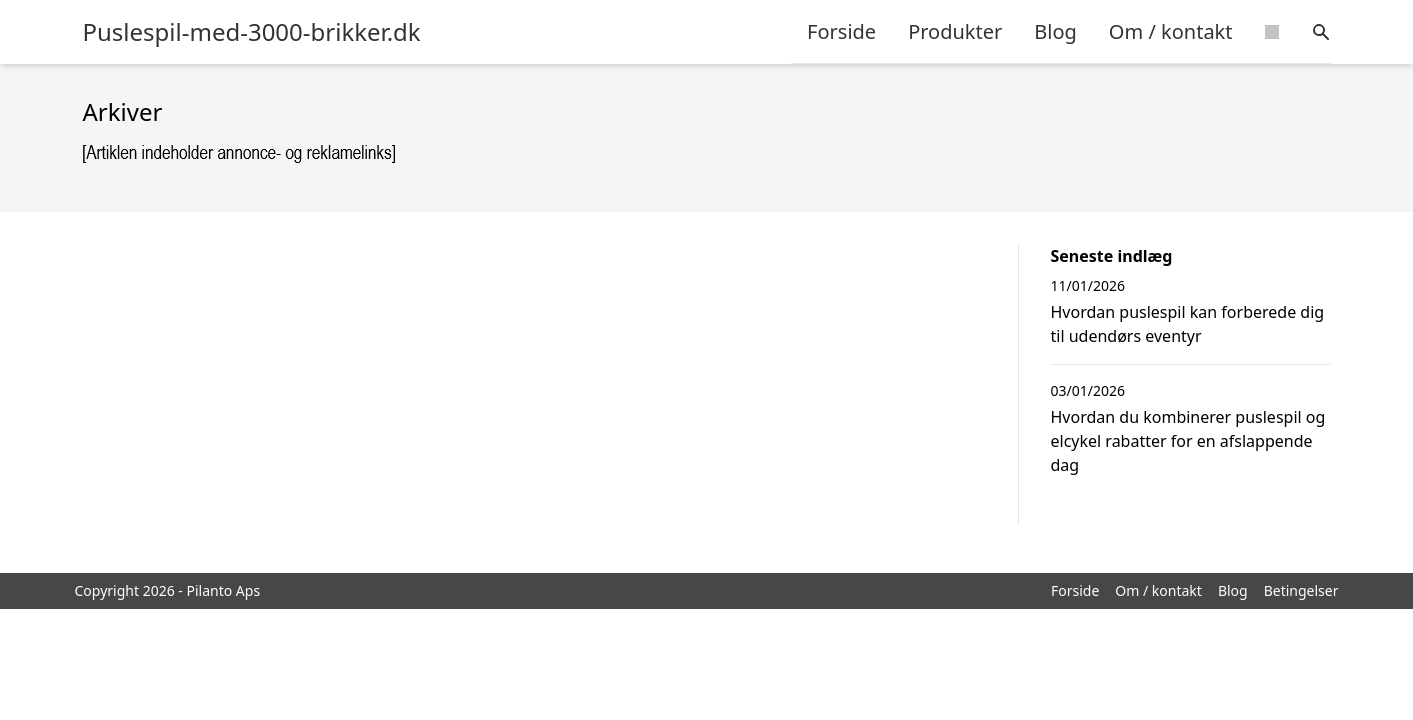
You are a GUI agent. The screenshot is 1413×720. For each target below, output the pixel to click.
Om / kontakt (1171, 31)
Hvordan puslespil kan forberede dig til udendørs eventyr (1188, 324)
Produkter (955, 31)
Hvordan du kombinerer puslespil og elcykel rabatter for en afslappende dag (1188, 441)
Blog (1055, 31)
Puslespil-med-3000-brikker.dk (252, 32)
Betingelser (1301, 590)
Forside (841, 31)
